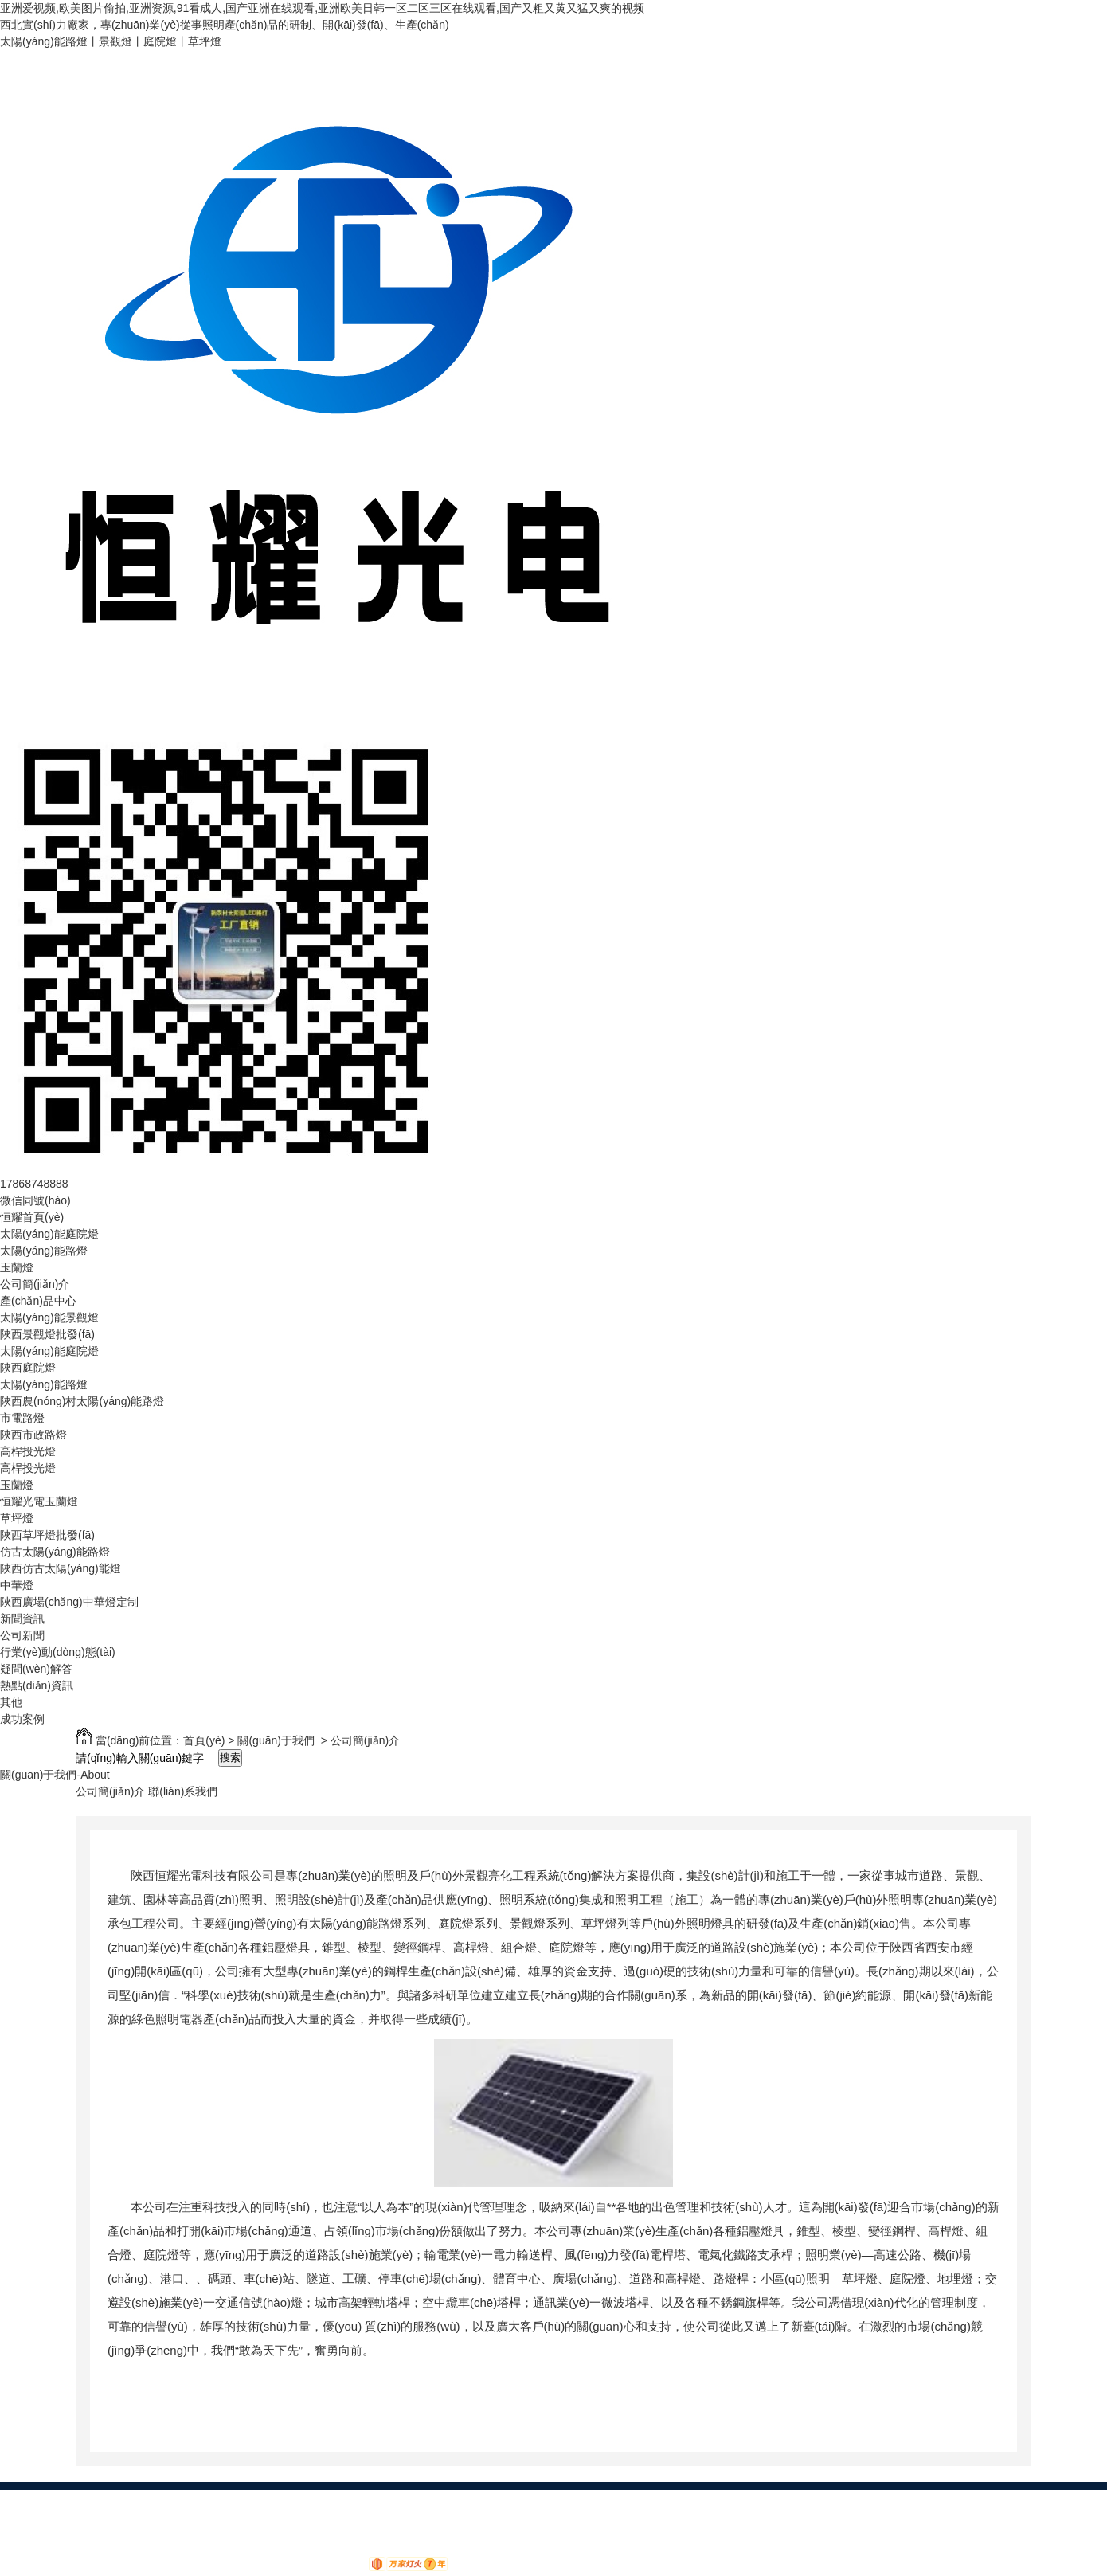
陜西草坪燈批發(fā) (47, 1535)
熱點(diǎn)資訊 (36, 1685)
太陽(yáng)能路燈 (44, 1250)
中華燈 (16, 1585)
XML (411, 2514)
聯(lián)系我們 (182, 1791)
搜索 (230, 1758)
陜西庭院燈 (28, 1367)
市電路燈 (22, 1417)
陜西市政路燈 (33, 1434)
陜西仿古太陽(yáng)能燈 (60, 1568)
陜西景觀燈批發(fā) (47, 1334)
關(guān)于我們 (275, 1740)
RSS (379, 2514)
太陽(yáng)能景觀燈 (49, 1317)
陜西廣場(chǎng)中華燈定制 (69, 1601)
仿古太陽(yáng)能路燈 (55, 1551)
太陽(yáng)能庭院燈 (49, 1233)
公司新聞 (22, 1635)
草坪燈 (16, 1518)
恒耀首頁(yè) (32, 1217)
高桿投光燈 (28, 1451)
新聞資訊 (22, 1618)
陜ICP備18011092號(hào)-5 (140, 2531)
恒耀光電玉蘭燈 (39, 1501)
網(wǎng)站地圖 (320, 2514)
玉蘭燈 (16, 1267)
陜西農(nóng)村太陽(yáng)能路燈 (82, 1401)
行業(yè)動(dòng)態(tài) (57, 1652)
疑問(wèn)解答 (36, 1668)
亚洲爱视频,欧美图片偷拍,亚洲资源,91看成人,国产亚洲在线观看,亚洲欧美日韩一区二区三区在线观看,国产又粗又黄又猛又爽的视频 (322, 8)
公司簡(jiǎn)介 (34, 1284)
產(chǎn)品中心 (38, 1300)
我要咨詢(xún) (246, 2531)
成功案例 (22, 1719)
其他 (11, 1702)
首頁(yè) (204, 1740)
